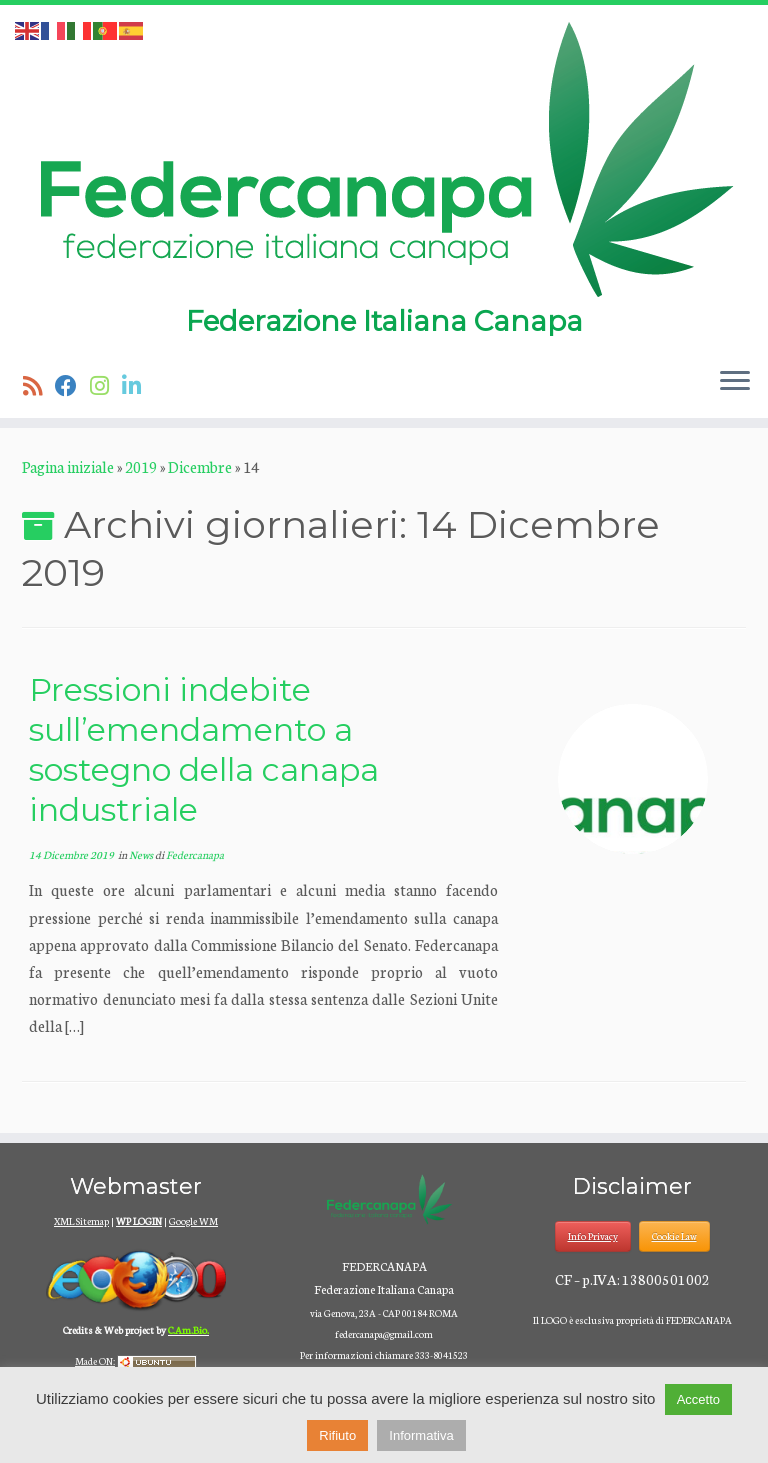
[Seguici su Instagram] (106, 385)
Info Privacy (593, 1236)
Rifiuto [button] (337, 1435)
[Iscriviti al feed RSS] (39, 385)
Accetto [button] (698, 1399)
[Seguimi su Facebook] (72, 385)
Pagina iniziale (68, 466)
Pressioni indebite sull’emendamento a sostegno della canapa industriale (204, 749)
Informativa (421, 1435)
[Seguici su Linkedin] (138, 385)
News (142, 854)
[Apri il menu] (735, 382)
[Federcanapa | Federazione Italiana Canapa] (384, 158)
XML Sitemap (81, 1221)
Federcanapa (195, 854)
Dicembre (200, 466)
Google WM (193, 1221)
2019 (141, 466)
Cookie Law (674, 1236)
